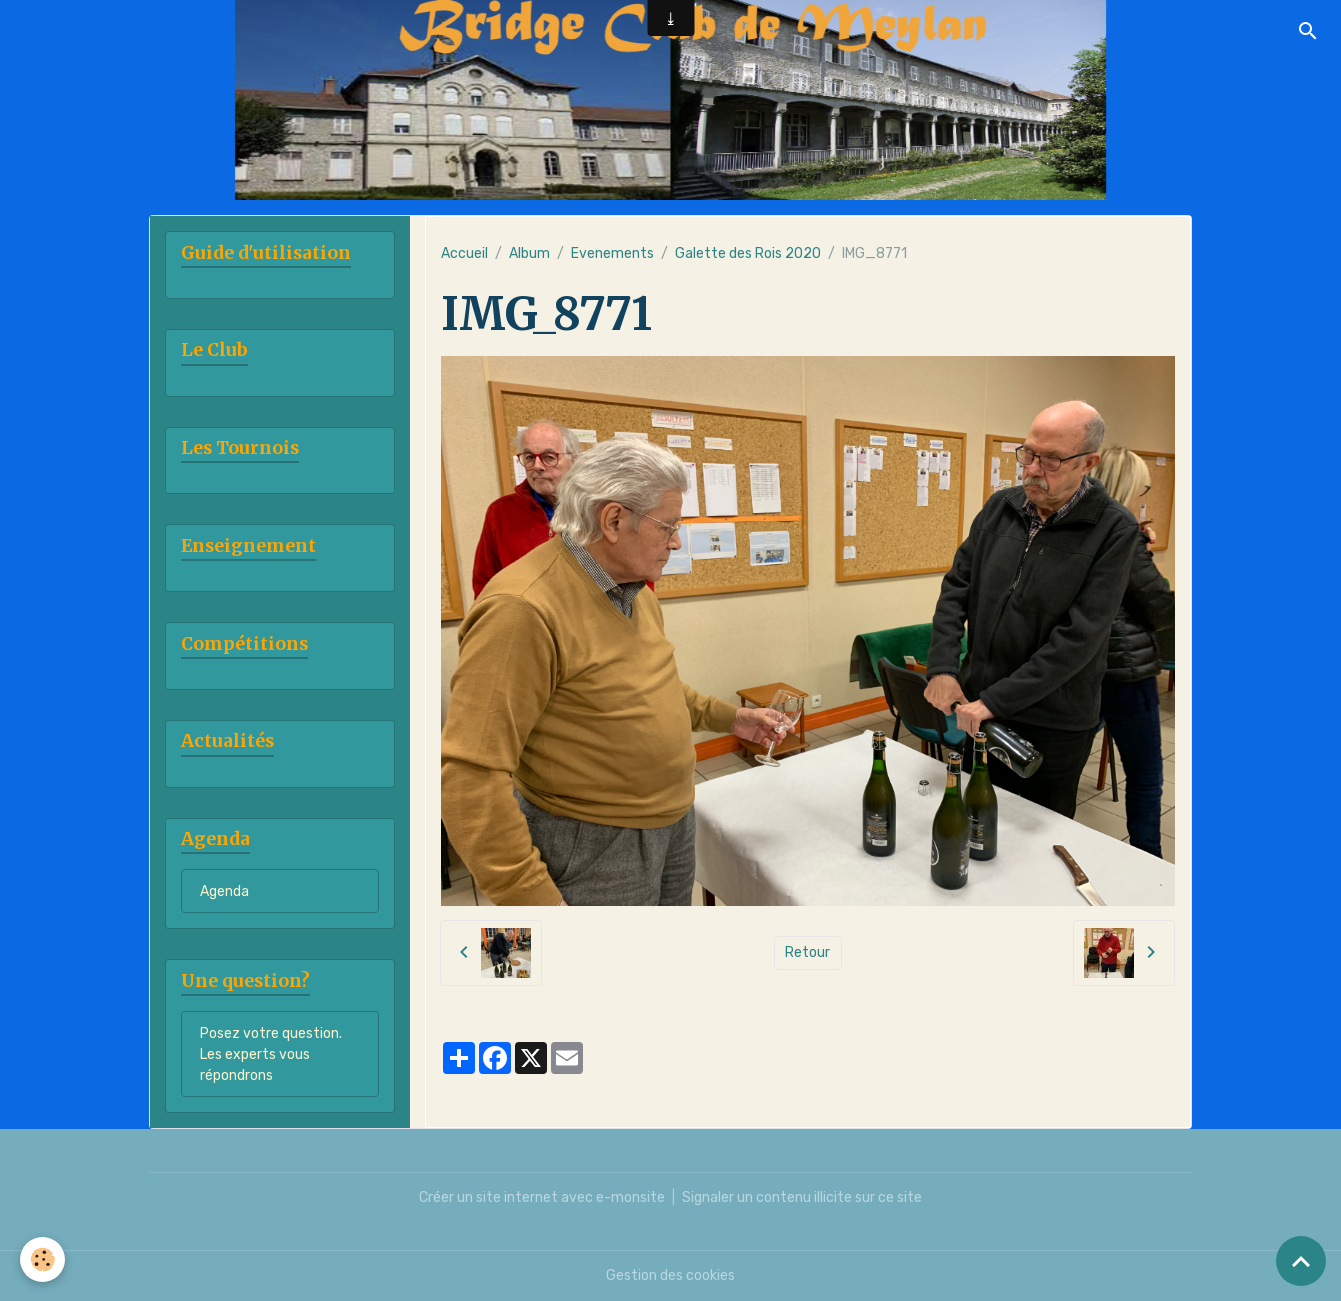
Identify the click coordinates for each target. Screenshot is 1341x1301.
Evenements (612, 253)
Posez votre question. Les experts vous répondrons (271, 1054)
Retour (807, 952)
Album (529, 253)
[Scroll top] (1301, 1261)
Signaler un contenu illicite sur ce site (802, 1197)
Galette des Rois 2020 (748, 253)
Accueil (464, 253)
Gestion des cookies (670, 1275)
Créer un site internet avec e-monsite (542, 1197)
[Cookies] (42, 1259)
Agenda (224, 891)
